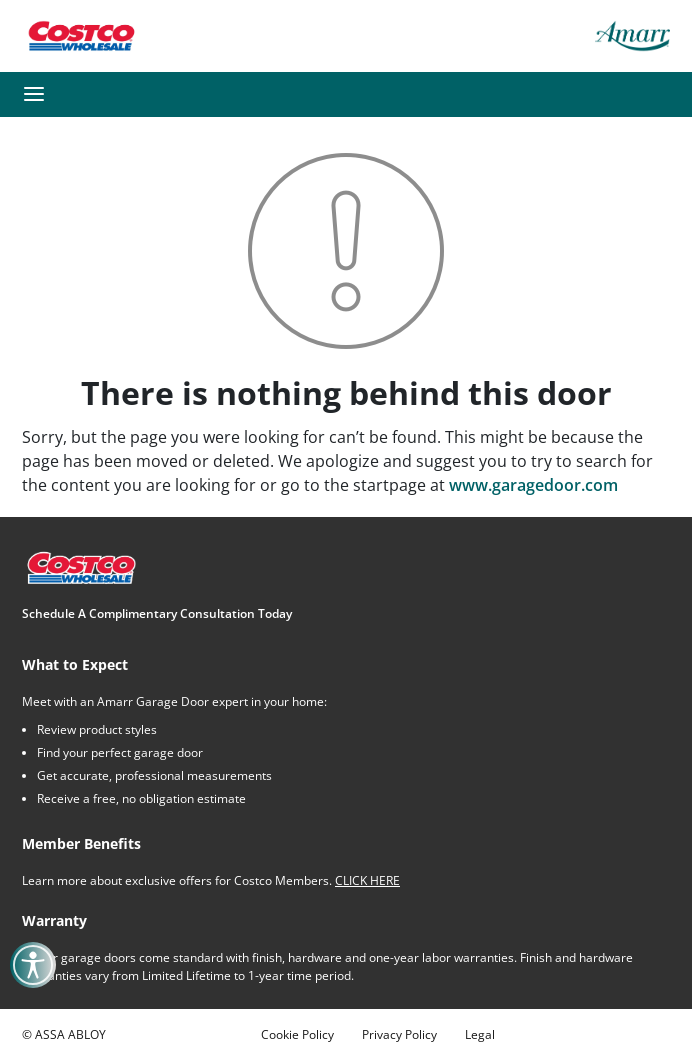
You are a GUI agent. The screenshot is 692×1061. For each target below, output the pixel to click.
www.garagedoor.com (533, 485)
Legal (480, 1034)
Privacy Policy (399, 1034)
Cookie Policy (297, 1034)
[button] (34, 94)
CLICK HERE (367, 880)
